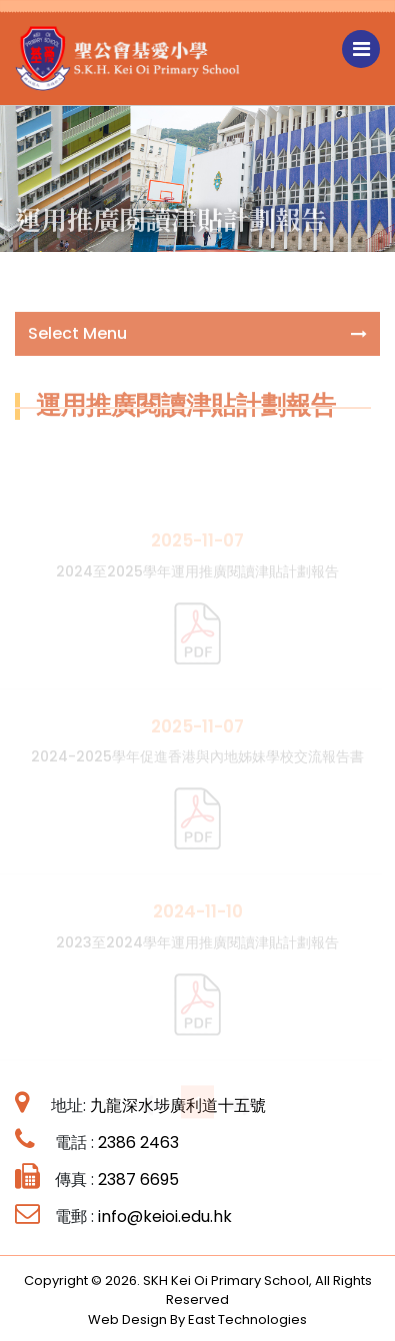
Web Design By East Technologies (197, 1319)
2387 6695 (138, 1179)
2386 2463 (138, 1142)
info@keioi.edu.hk (165, 1216)
